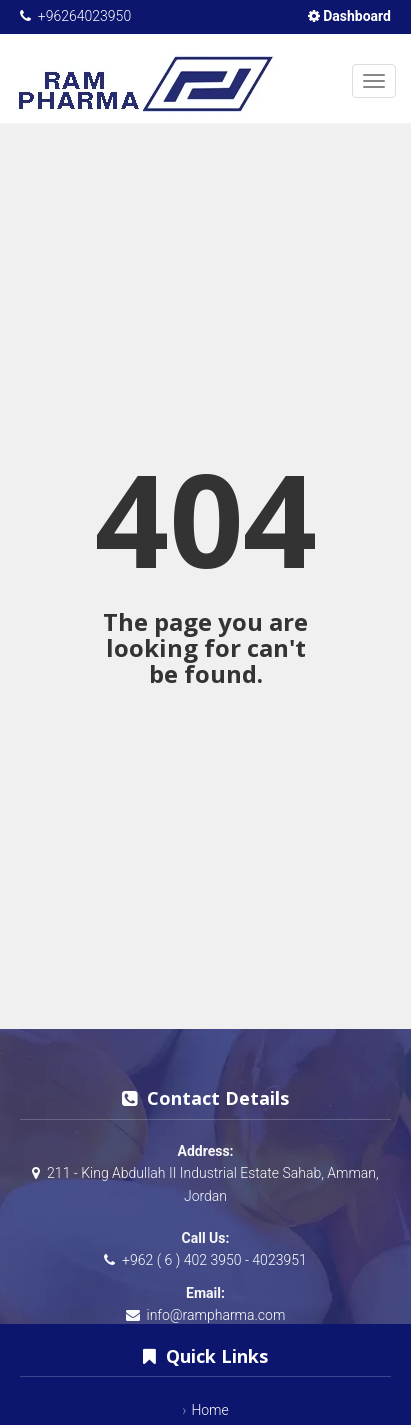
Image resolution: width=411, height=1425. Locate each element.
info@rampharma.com (215, 1315)
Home (209, 1410)
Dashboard (349, 16)
